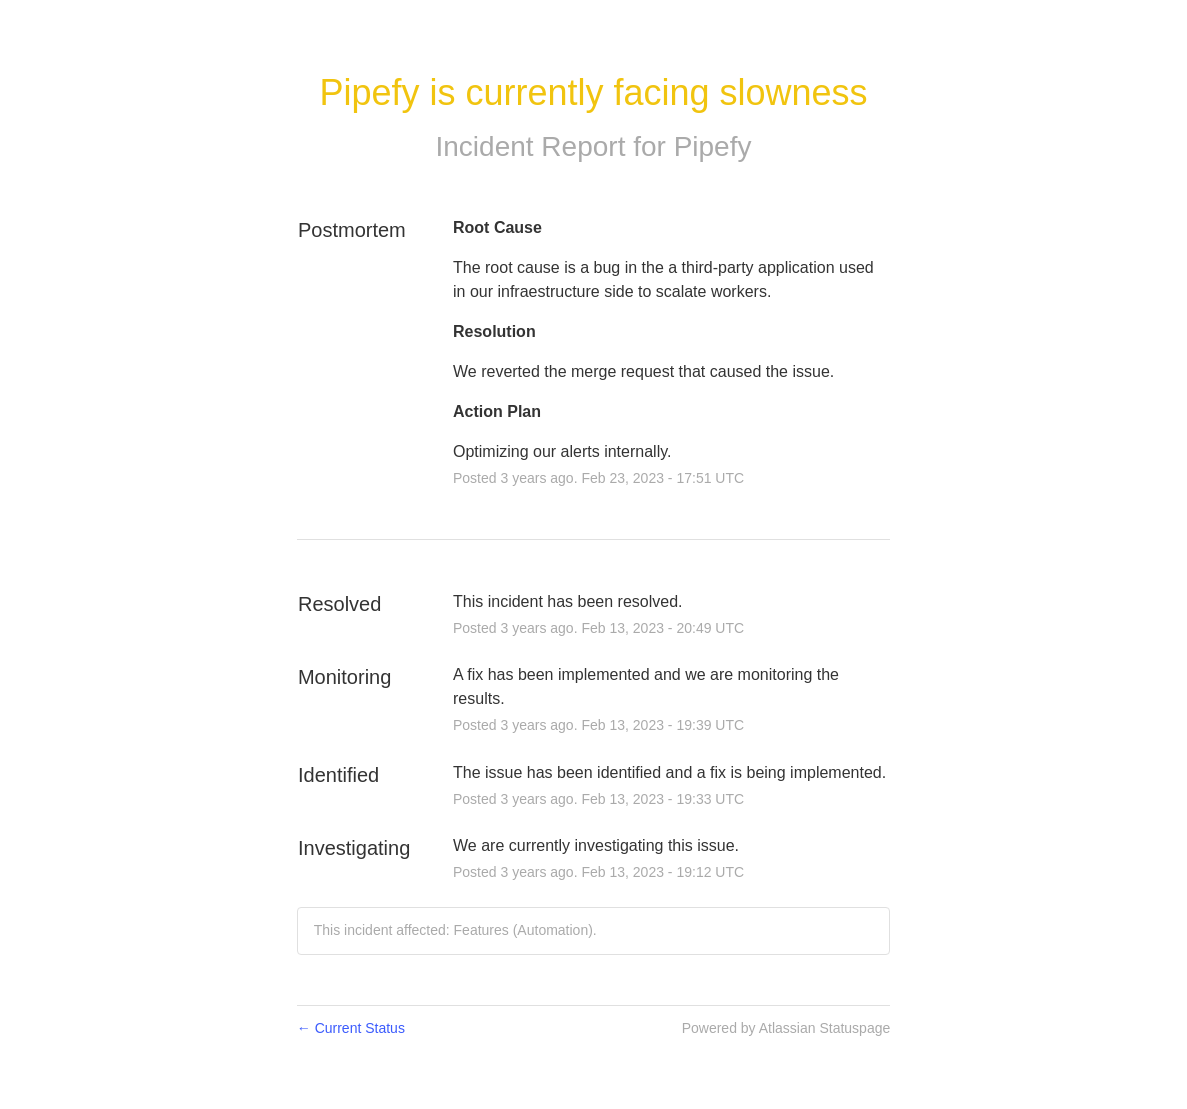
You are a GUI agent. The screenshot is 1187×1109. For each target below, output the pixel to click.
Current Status (351, 1028)
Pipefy (713, 146)
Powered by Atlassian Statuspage (786, 1028)
